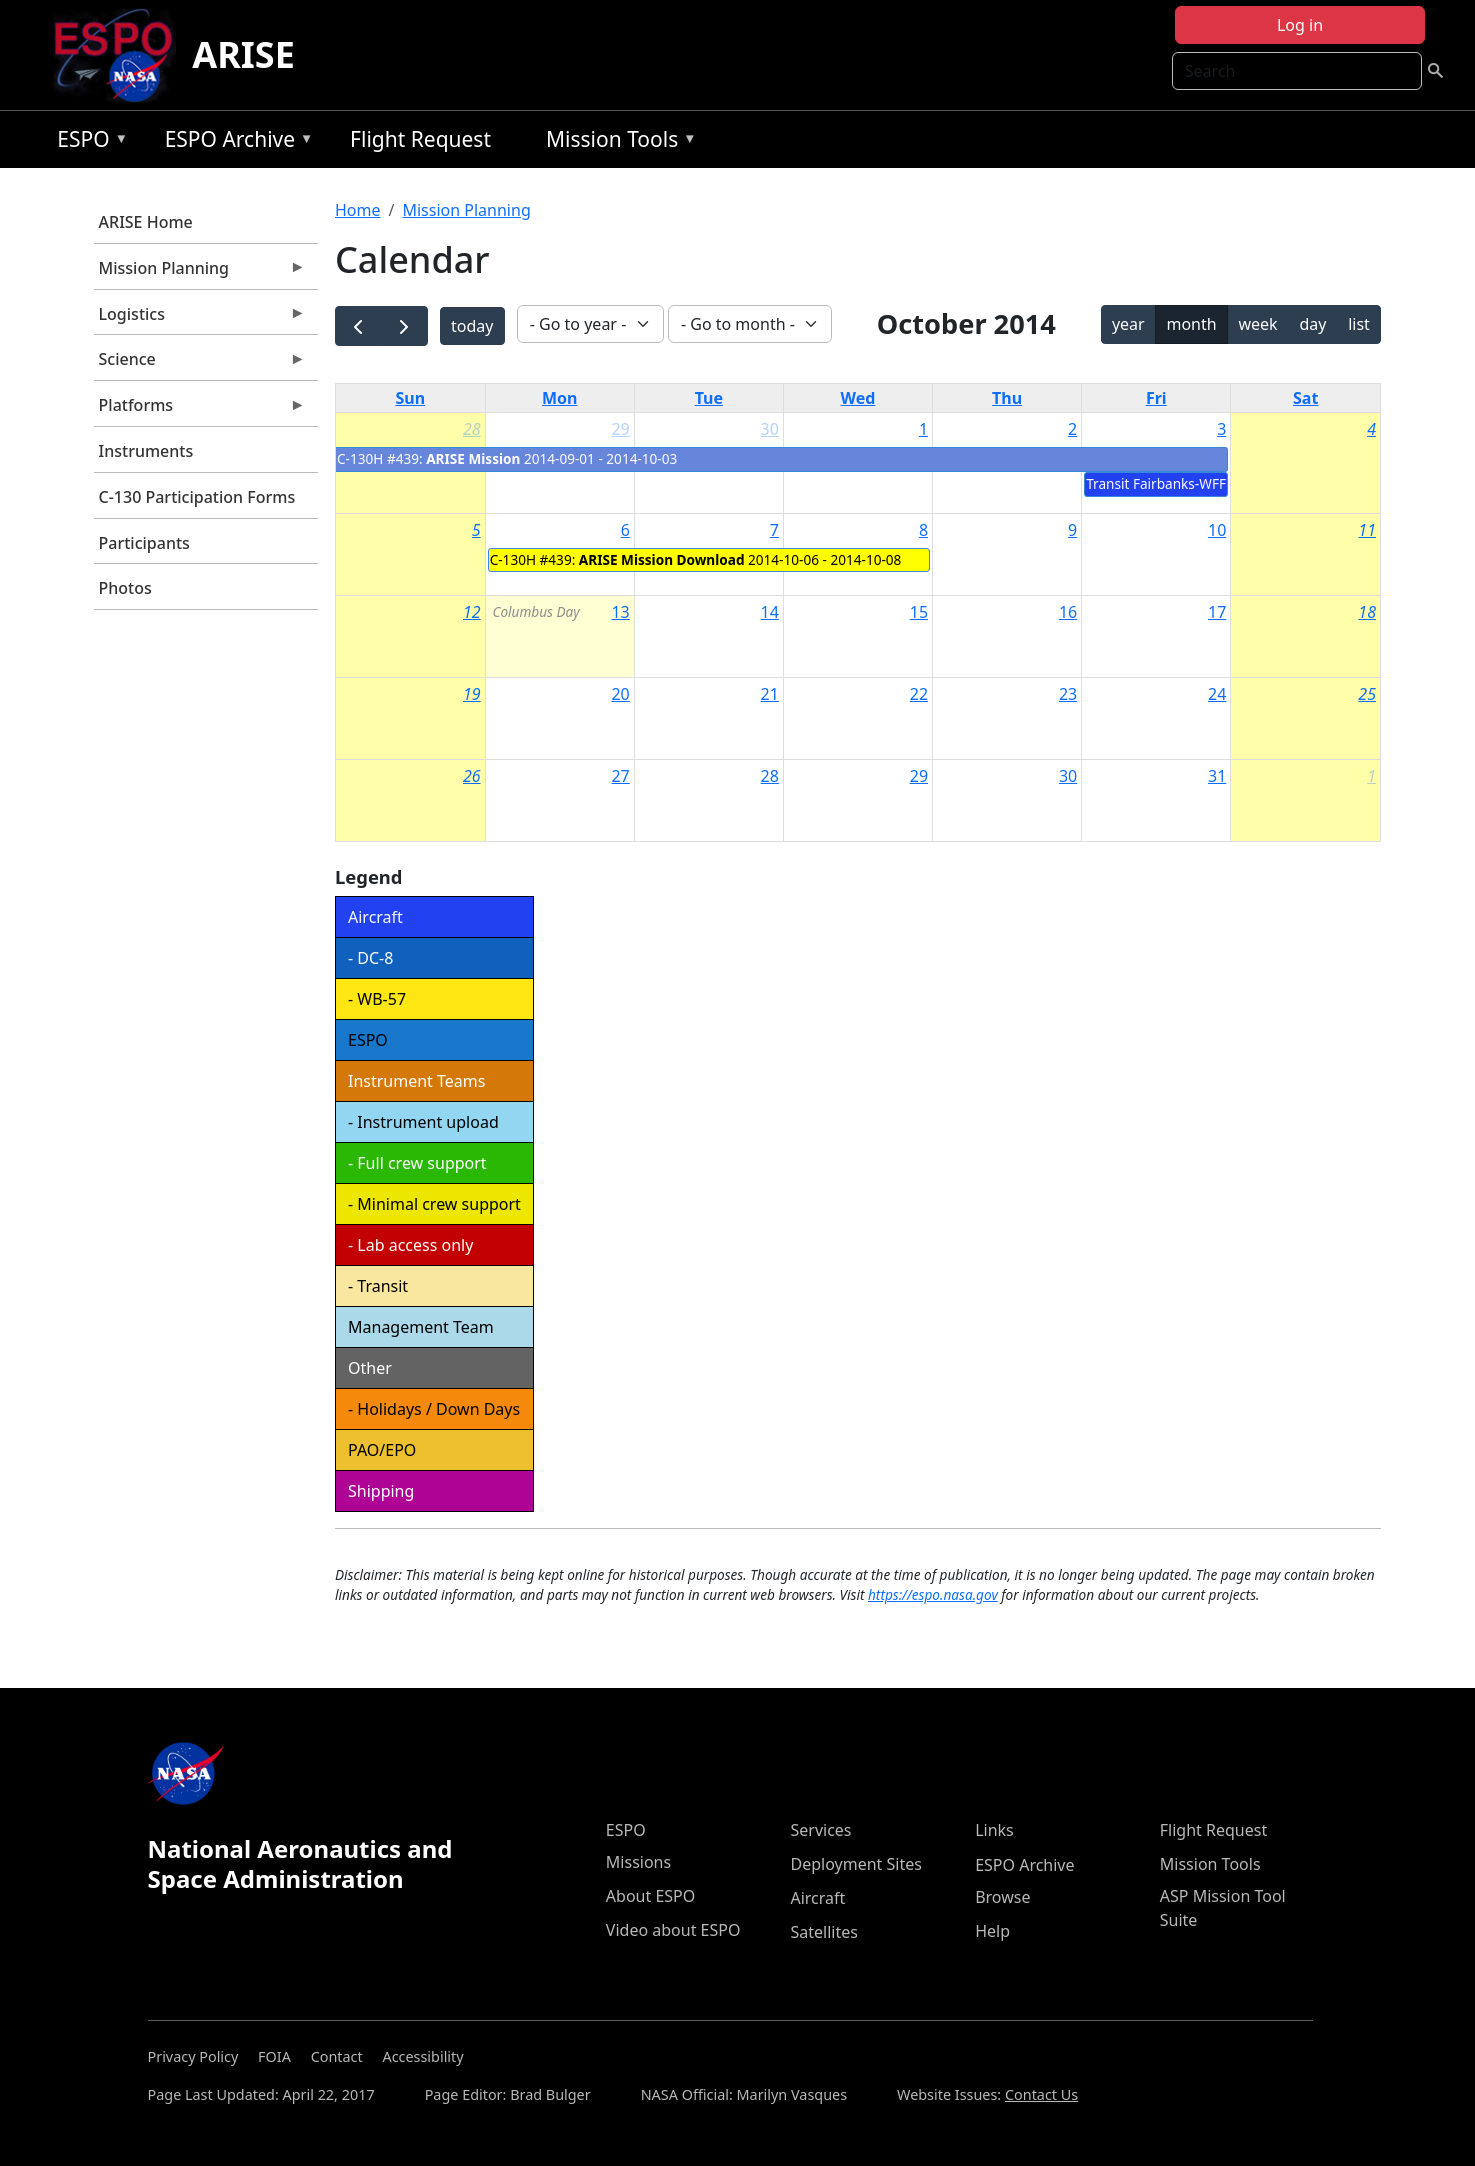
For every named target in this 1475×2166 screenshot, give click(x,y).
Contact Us (1041, 2094)
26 (472, 776)
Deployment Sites (855, 1864)
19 (472, 694)
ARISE (243, 54)
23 (1068, 694)
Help (992, 1931)
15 (919, 612)
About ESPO (650, 1896)
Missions (638, 1862)
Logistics (200, 319)
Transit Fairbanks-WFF (1156, 483)
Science (200, 364)
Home (358, 210)
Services (820, 1830)
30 (770, 429)
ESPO (87, 142)
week (1257, 324)
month (1191, 324)
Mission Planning (200, 273)
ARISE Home (146, 222)
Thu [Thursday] (1007, 398)
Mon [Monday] (560, 398)
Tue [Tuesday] (709, 398)
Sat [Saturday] (1305, 398)
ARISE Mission (473, 458)
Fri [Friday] (1156, 398)
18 (1367, 612)
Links (994, 1830)
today (472, 326)
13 (620, 612)
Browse (1002, 1897)
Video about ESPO (673, 1930)
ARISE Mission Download (662, 559)
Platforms (200, 410)
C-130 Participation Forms (197, 497)
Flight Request (420, 139)
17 (1217, 612)
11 (1367, 530)
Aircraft (817, 1898)
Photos (125, 588)
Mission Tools (616, 142)
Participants (144, 543)
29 (620, 429)
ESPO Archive (234, 142)
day (1312, 324)
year (1128, 324)
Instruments (146, 451)
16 (1068, 612)
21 (770, 694)
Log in (1300, 25)
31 (1217, 776)
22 (919, 694)
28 (472, 429)
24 (1217, 694)
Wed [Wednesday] (858, 398)
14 (770, 612)
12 (472, 612)
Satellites (823, 1932)
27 (620, 776)
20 (620, 694)
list (1359, 324)
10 (1217, 530)
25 (1367, 694)
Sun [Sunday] (411, 398)
